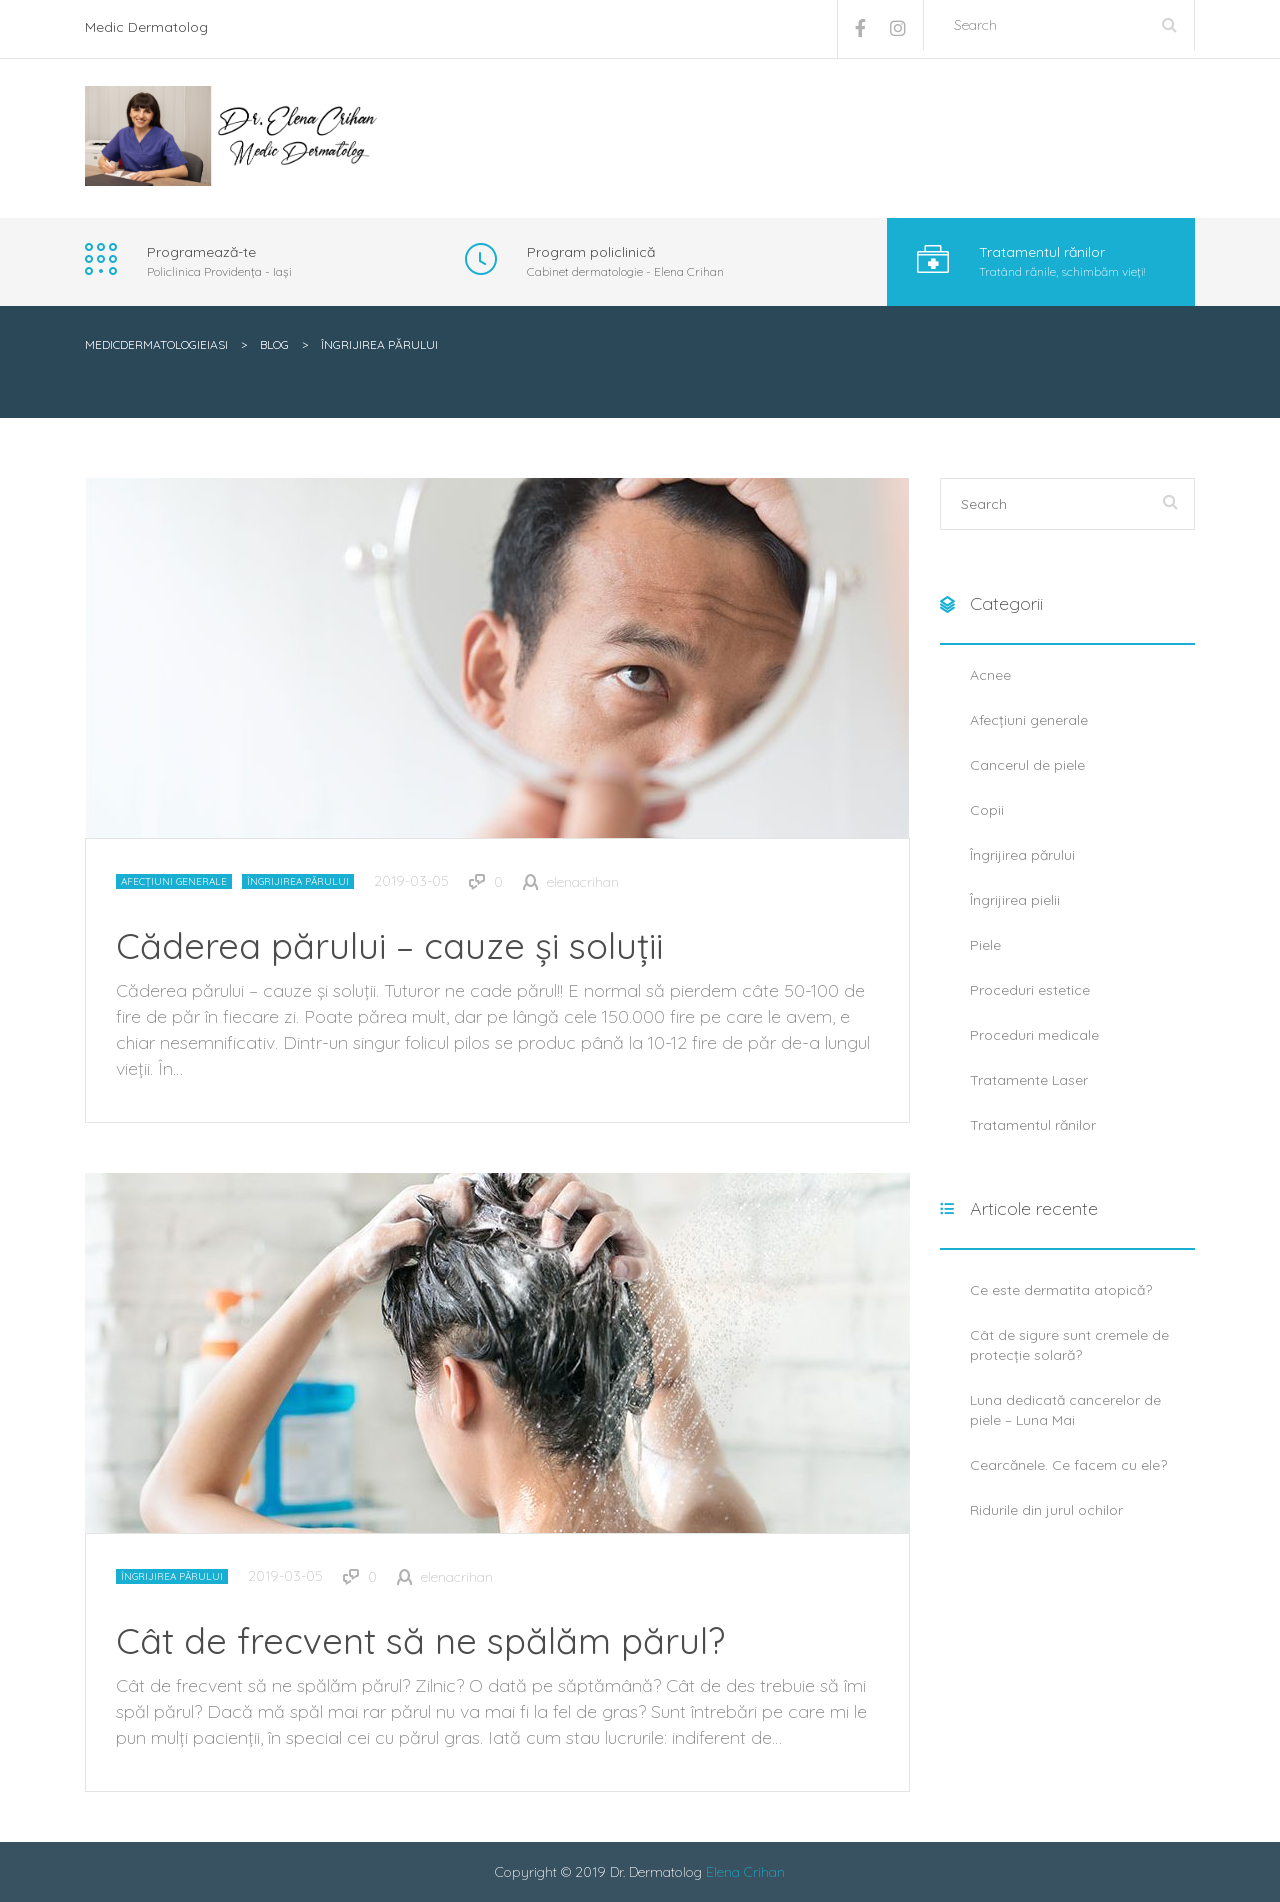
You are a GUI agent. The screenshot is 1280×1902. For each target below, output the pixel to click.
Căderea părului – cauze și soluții (389, 945)
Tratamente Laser (1029, 1080)
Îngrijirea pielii (1015, 900)
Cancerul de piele (1027, 765)
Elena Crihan (745, 1872)
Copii (987, 810)
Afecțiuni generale (174, 881)
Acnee (990, 675)
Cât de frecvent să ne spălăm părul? (420, 1640)
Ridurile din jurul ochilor (1046, 1510)
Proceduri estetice (1030, 990)
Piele (985, 945)
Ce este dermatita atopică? (1061, 1290)
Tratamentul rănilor (1033, 1125)
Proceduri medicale (1034, 1035)
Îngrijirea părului (298, 881)
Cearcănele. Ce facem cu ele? (1068, 1465)
